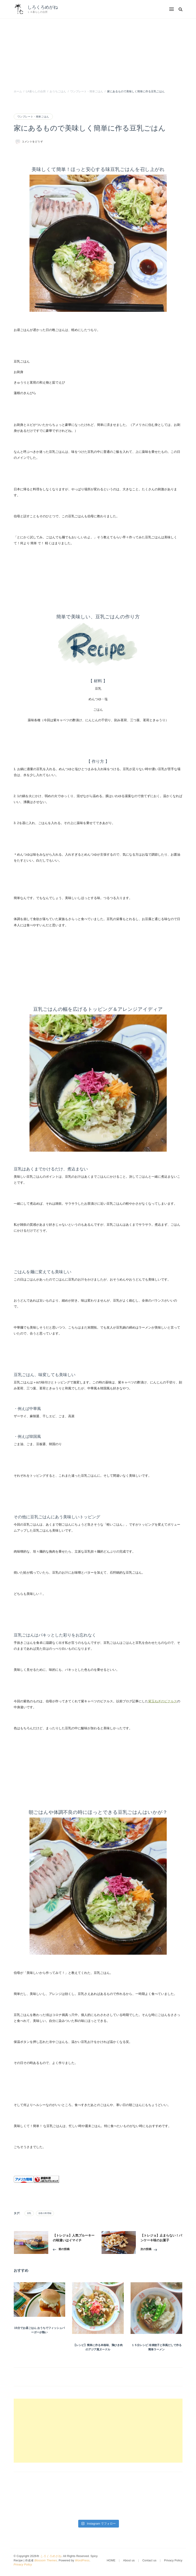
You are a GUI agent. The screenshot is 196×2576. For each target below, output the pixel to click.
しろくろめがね (42, 7)
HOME (111, 2560)
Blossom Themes (45, 2560)
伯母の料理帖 (45, 2213)
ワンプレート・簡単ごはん (33, 116)
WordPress (82, 2560)
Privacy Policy (23, 2564)
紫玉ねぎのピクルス (162, 1701)
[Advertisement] (98, 53)
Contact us (149, 2560)
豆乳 (29, 2213)
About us (129, 2560)
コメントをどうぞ (32, 141)
